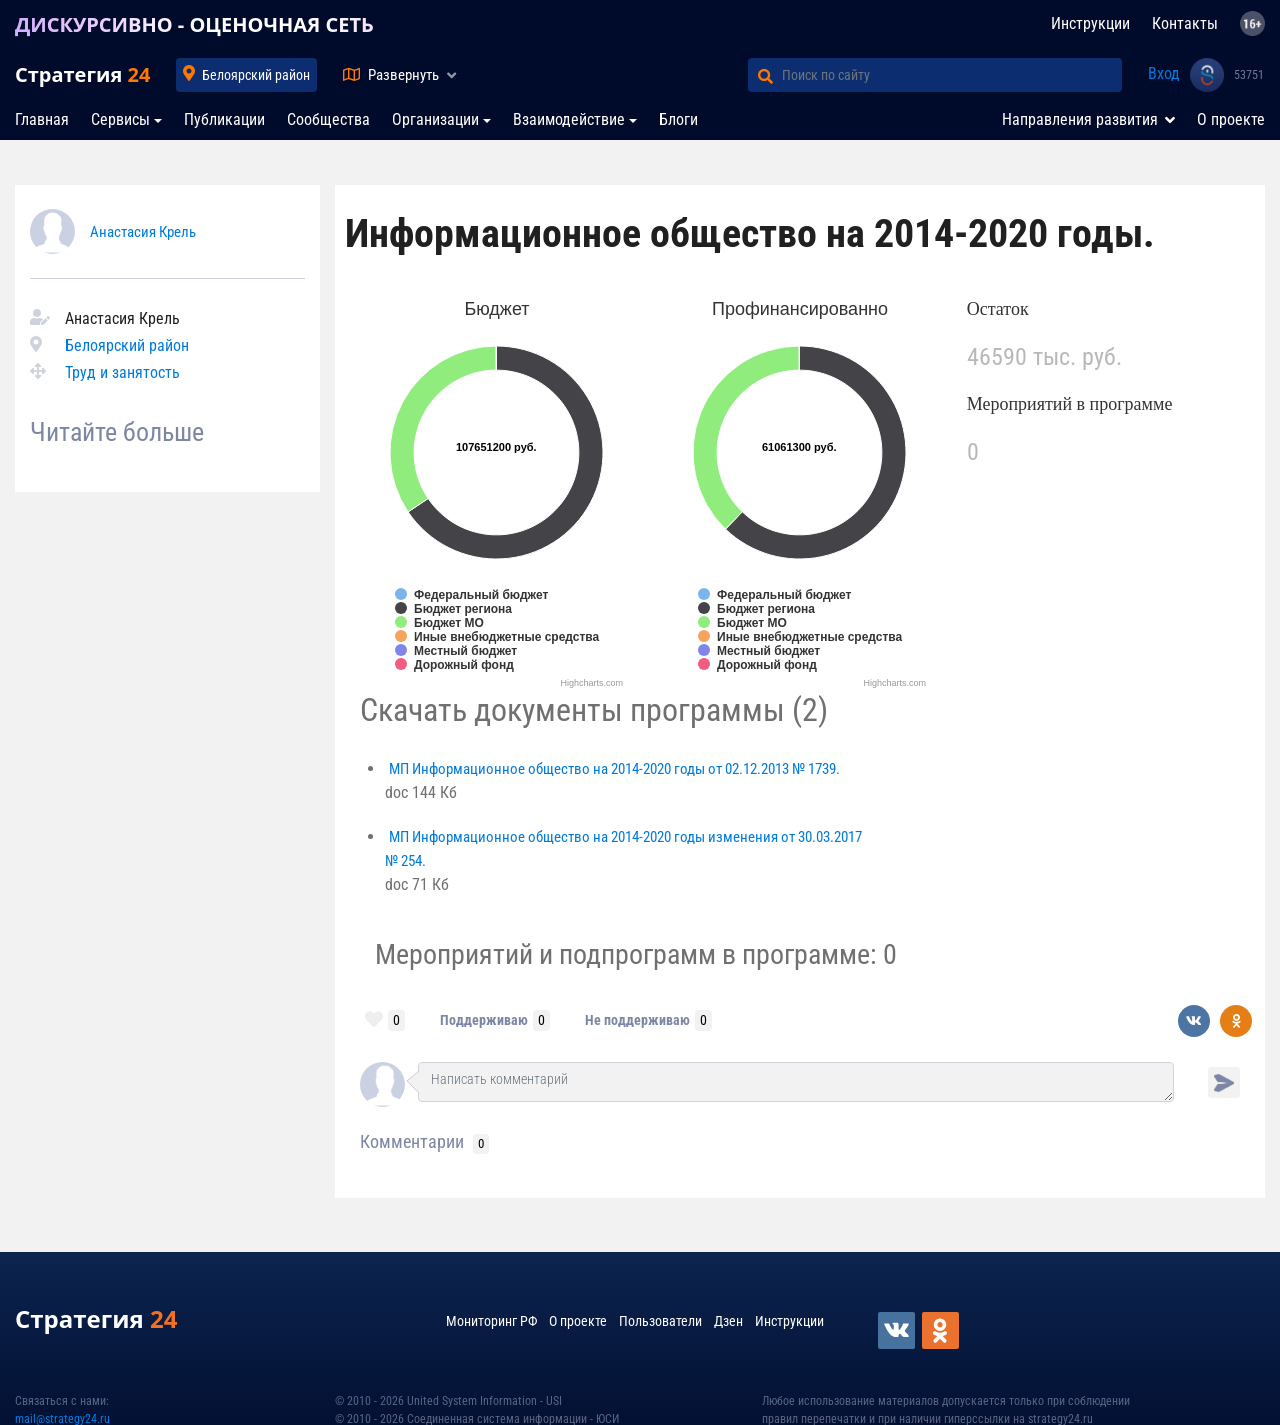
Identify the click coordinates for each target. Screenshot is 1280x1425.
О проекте (1231, 119)
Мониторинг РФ (491, 1321)
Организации (435, 119)
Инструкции (1090, 23)
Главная (42, 119)
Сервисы (120, 119)
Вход (1164, 73)
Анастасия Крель (143, 232)
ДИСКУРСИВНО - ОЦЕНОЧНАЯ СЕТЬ (194, 24)
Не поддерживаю (637, 1020)
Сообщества (328, 119)
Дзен (728, 1321)
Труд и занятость (122, 372)
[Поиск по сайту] (952, 75)
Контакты (1185, 23)
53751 (1249, 75)
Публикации (224, 119)
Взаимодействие (569, 119)
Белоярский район (256, 75)
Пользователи (660, 1321)
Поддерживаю (484, 1020)
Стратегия (82, 74)
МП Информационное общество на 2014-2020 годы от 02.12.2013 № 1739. (614, 769)
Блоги (678, 119)
